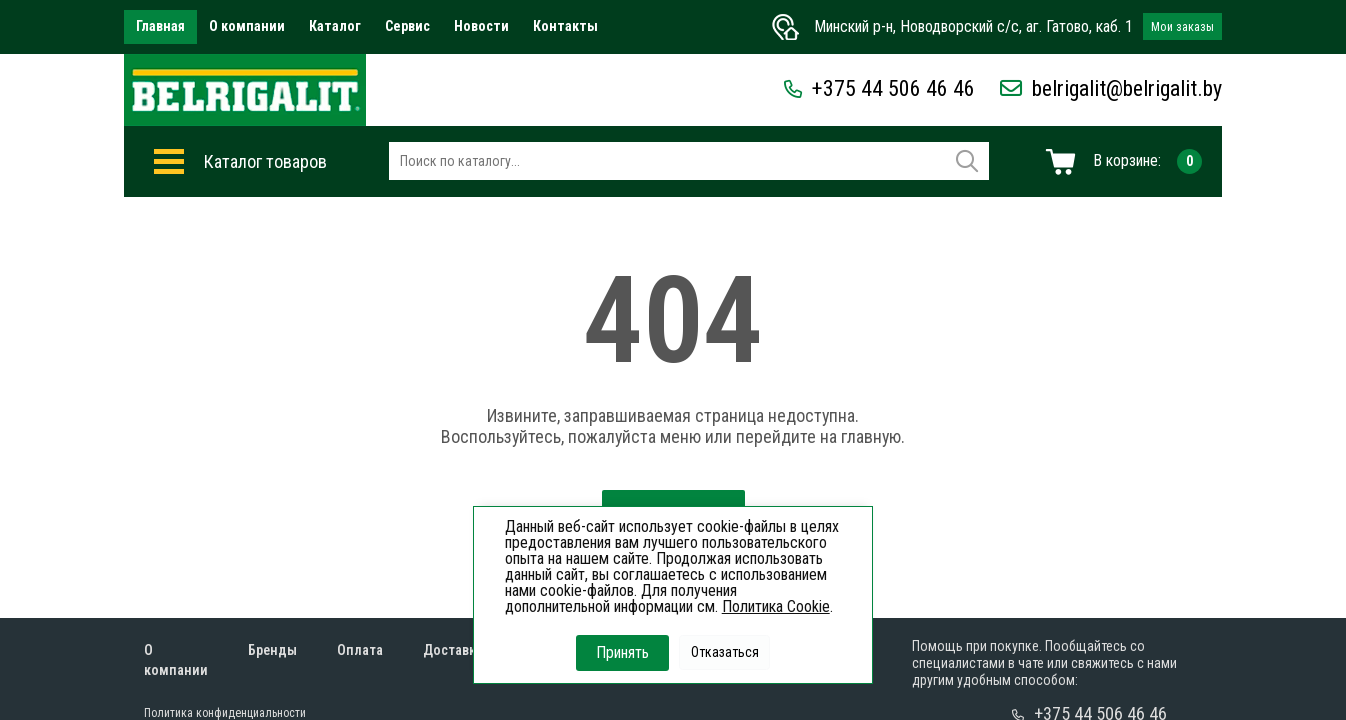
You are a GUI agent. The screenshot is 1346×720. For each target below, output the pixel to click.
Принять (622, 652)
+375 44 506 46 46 (879, 88)
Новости (481, 26)
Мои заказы (1182, 27)
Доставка (453, 650)
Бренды (272, 650)
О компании (247, 26)
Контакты (565, 26)
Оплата (360, 650)
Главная (160, 26)
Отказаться (725, 652)
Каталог (335, 26)
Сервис (407, 26)
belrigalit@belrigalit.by (1111, 88)
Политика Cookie (776, 606)
